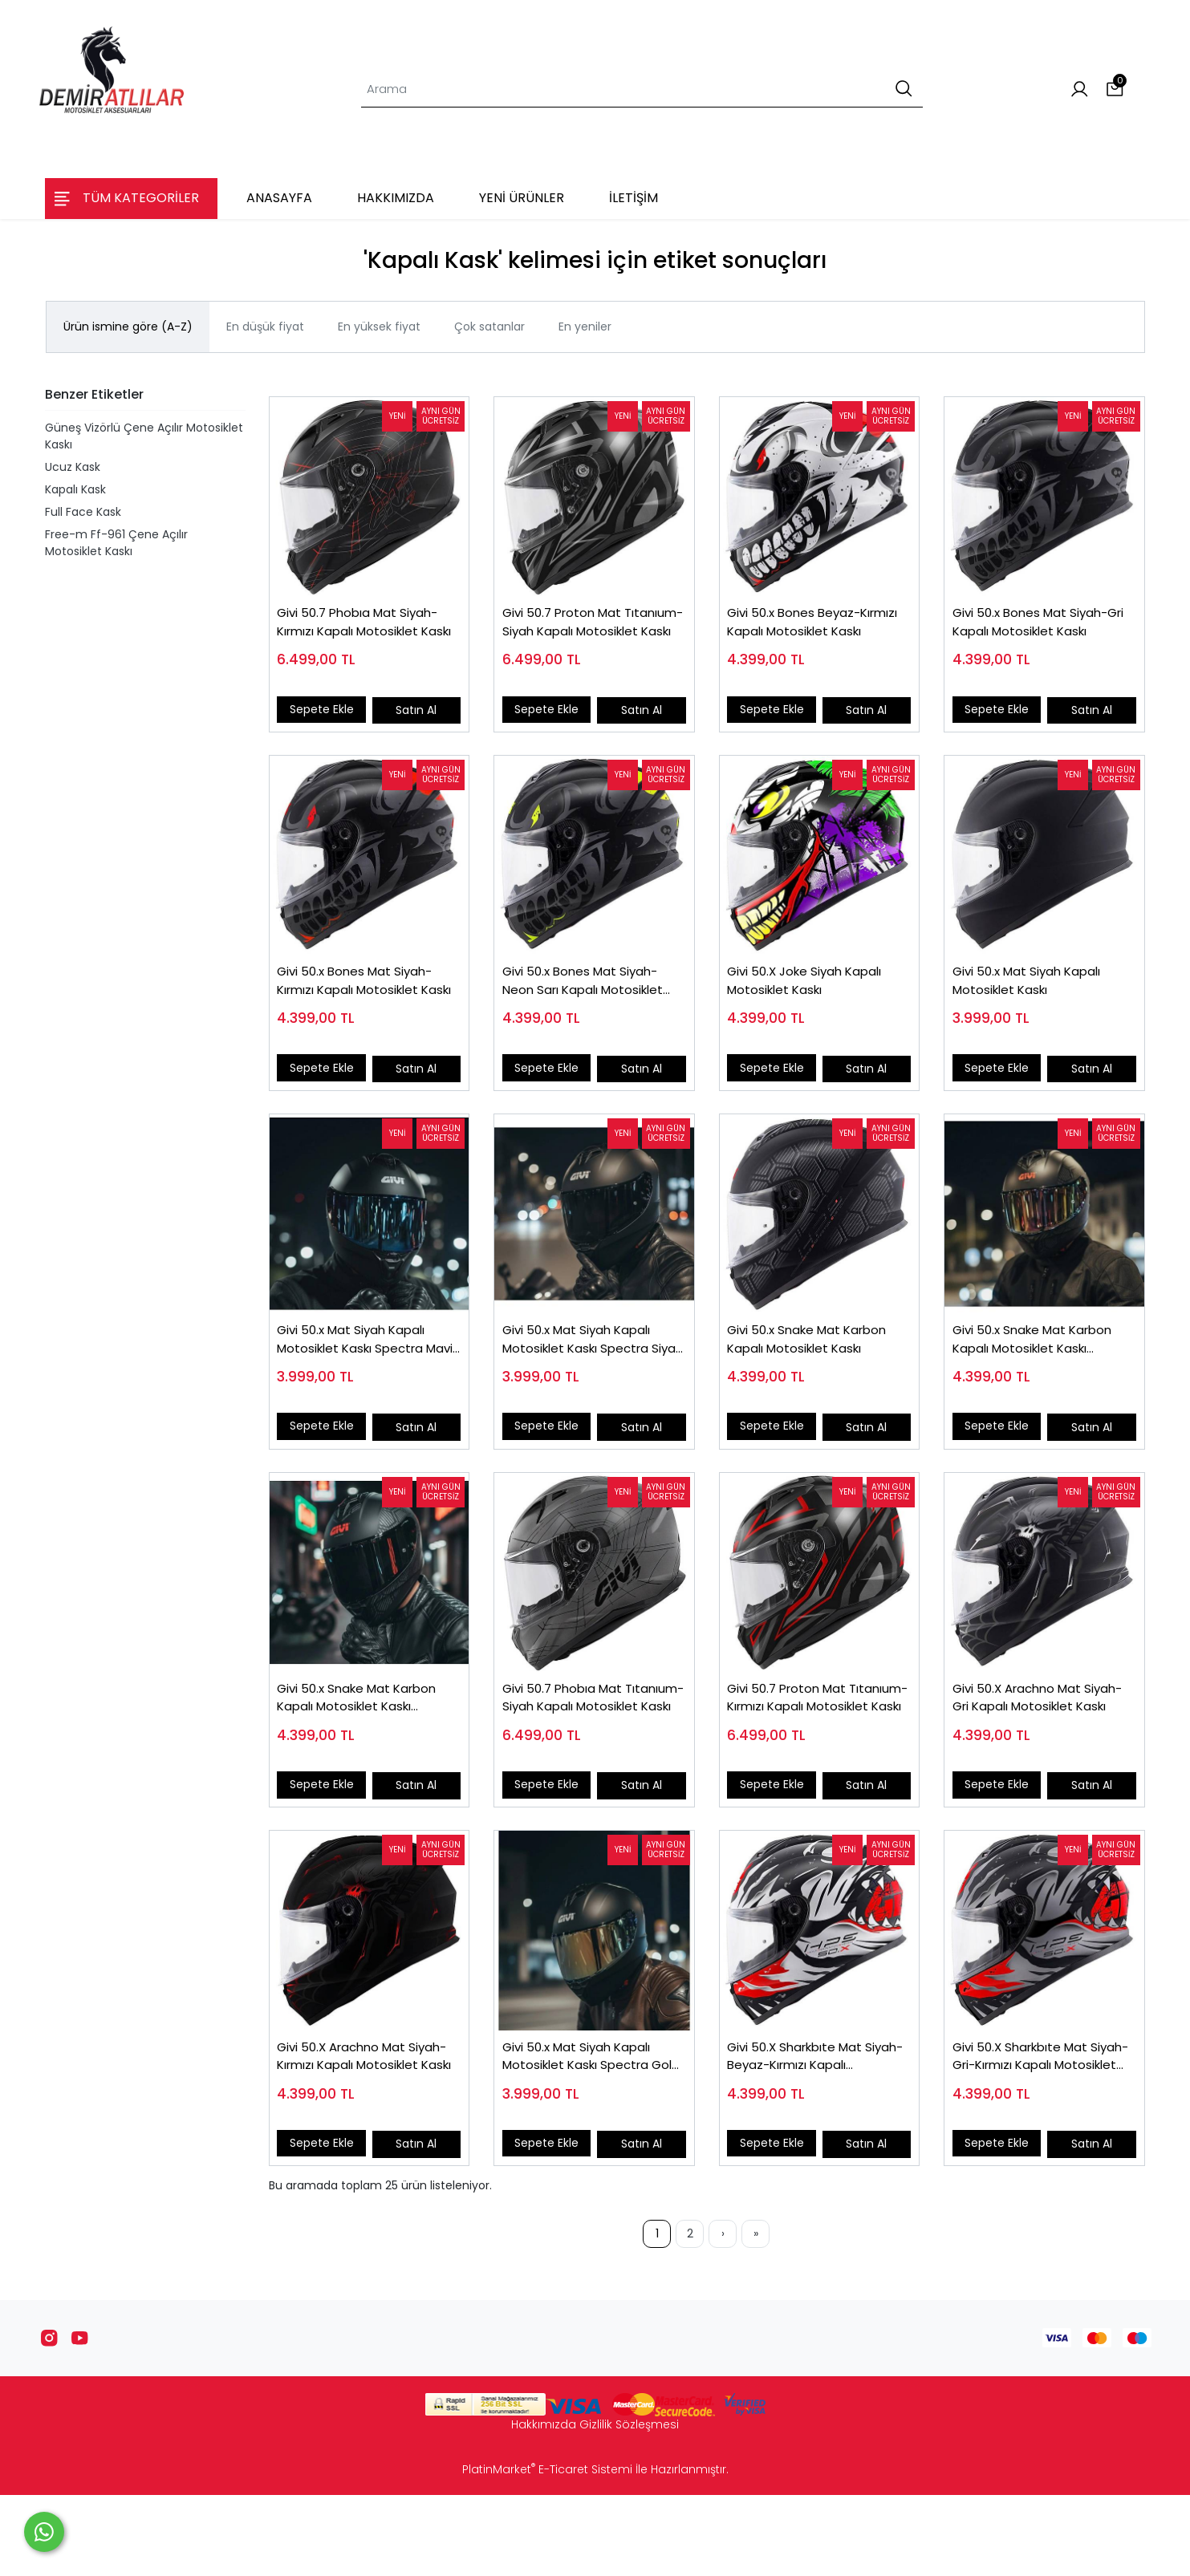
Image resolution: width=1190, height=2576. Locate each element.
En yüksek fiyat (379, 326)
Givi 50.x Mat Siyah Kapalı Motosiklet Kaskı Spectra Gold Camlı (585, 2130)
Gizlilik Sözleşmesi (629, 2505)
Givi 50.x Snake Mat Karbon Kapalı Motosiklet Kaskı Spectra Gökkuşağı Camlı (1040, 1381)
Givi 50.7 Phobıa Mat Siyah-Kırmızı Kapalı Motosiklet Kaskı (366, 632)
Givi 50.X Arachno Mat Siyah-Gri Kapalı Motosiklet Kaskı (1040, 1756)
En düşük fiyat (265, 326)
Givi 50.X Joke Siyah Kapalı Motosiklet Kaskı (814, 1006)
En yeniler (584, 326)
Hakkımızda (543, 2505)
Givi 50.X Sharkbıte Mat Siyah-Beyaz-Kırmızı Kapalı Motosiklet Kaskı (815, 2130)
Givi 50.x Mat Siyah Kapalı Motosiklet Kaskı (1035, 1006)
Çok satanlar (489, 326)
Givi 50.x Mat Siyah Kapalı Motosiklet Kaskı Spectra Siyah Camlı (585, 1381)
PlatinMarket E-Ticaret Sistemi (547, 2550)
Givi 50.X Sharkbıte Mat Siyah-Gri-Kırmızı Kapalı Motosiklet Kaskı (1029, 2130)
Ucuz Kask (72, 467)
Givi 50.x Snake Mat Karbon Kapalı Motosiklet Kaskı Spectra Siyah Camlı (365, 1756)
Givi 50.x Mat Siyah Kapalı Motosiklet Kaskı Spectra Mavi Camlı (360, 1381)
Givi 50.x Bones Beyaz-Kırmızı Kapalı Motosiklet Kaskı (807, 632)
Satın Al (414, 717)
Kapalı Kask (75, 489)
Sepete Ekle (327, 717)
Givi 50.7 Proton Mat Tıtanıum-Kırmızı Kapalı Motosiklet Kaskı (804, 1756)
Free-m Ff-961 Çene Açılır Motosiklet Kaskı (116, 542)
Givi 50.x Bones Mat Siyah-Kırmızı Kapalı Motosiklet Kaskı (363, 1006)
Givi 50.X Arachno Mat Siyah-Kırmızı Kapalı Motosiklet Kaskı (350, 2130)
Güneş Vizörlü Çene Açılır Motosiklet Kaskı (144, 436)
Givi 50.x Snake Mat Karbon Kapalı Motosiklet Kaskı (816, 1380)
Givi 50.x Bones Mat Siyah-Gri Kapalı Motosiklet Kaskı (1038, 631)
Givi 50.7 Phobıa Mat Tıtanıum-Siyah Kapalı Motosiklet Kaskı (575, 1756)
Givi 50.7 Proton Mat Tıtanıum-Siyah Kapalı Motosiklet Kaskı (575, 632)
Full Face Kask (83, 512)
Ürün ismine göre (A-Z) (128, 326)
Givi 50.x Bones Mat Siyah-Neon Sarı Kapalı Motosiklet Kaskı (591, 1006)
